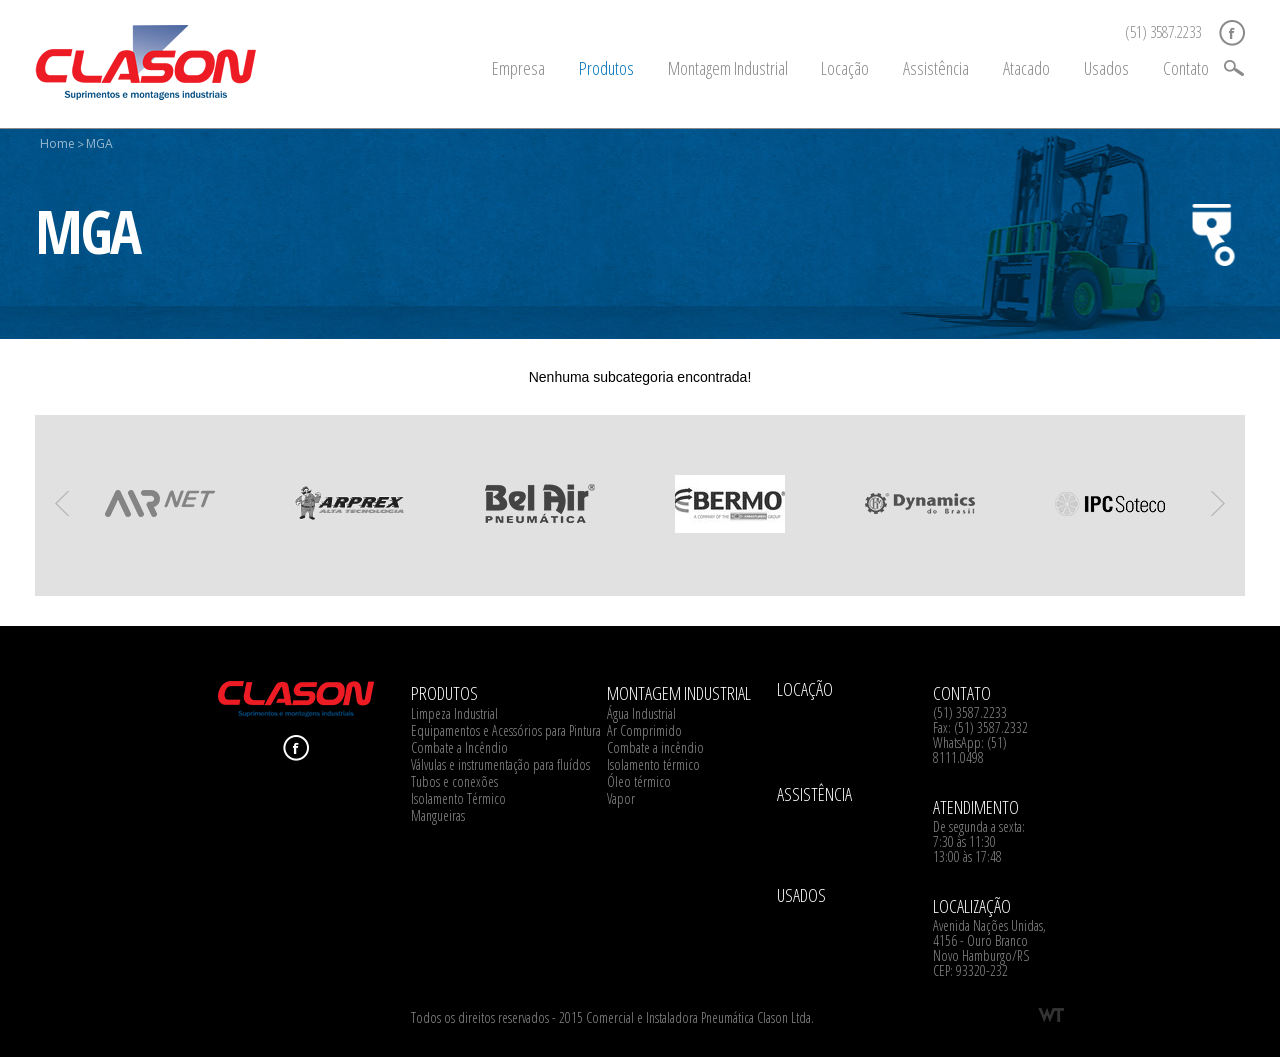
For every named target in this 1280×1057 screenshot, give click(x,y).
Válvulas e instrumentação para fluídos (500, 764)
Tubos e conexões (454, 781)
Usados (1106, 68)
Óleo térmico (639, 781)
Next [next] (1217, 503)
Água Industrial (641, 713)
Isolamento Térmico (458, 798)
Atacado (1026, 68)
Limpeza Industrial (454, 713)
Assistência (936, 68)
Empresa (518, 68)
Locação (845, 68)
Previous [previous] (62, 503)
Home (57, 143)
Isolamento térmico (653, 764)
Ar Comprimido (644, 730)
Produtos (606, 68)
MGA (99, 143)
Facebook (1232, 33)
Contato (1186, 68)
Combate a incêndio (655, 747)
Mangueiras (438, 815)
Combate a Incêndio (459, 747)
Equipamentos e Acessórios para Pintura (506, 730)
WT (1051, 1015)
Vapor (621, 798)
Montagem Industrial (728, 68)
